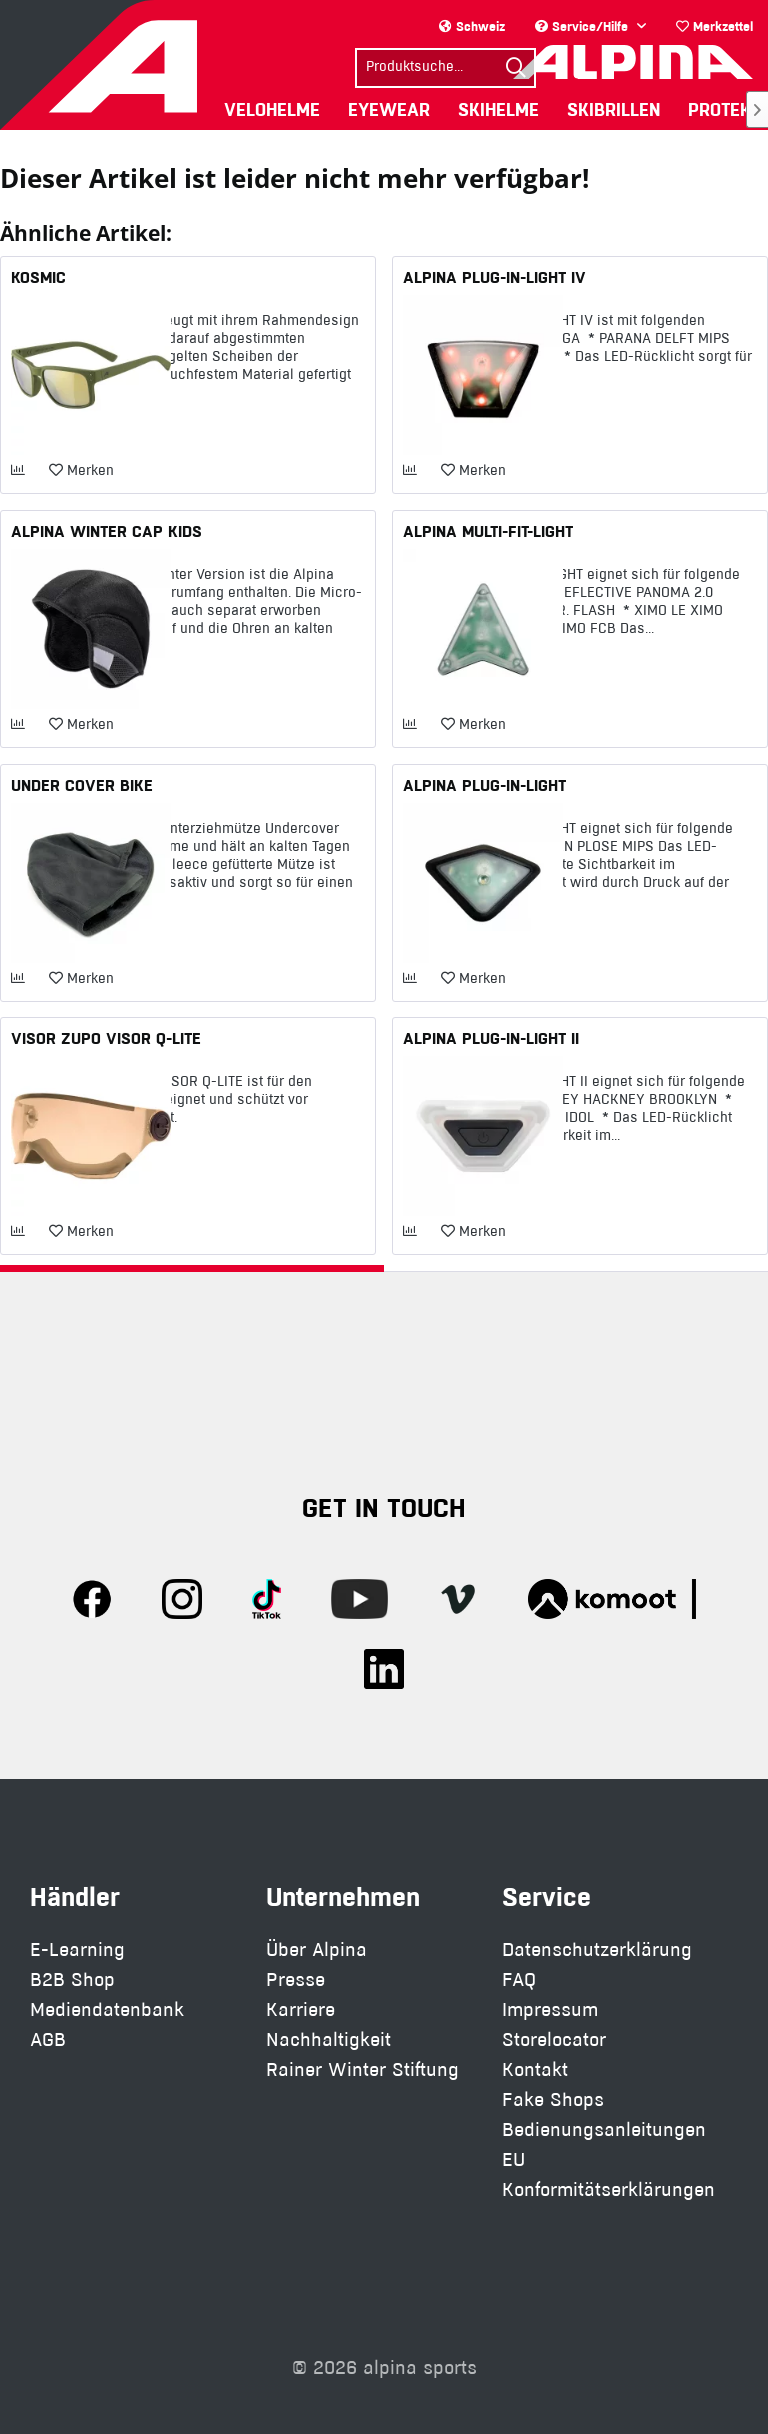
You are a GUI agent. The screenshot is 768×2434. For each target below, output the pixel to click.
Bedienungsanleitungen (604, 2129)
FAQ (519, 1979)
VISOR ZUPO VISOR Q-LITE (106, 1038)
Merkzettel (714, 26)
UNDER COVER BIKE (82, 785)
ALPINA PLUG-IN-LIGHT (484, 785)
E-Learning (77, 1949)
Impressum (550, 2009)
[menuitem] (714, 26)
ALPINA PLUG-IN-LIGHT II (491, 1038)
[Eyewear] (389, 109)
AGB (48, 2039)
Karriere (300, 2009)
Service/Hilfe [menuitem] (583, 26)
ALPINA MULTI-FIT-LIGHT (488, 531)
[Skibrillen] (613, 109)
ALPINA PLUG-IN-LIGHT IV (494, 277)
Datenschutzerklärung (597, 1949)
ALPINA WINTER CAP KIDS (106, 531)
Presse (295, 1979)
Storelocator (554, 2039)
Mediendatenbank (107, 2009)
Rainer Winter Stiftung (362, 2069)
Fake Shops (553, 2099)
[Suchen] (516, 68)
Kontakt (535, 2069)
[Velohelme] (272, 109)
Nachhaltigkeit (328, 2039)
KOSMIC (38, 277)
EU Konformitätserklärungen (608, 2174)
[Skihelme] (498, 109)
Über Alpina (316, 1949)
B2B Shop (72, 1979)
